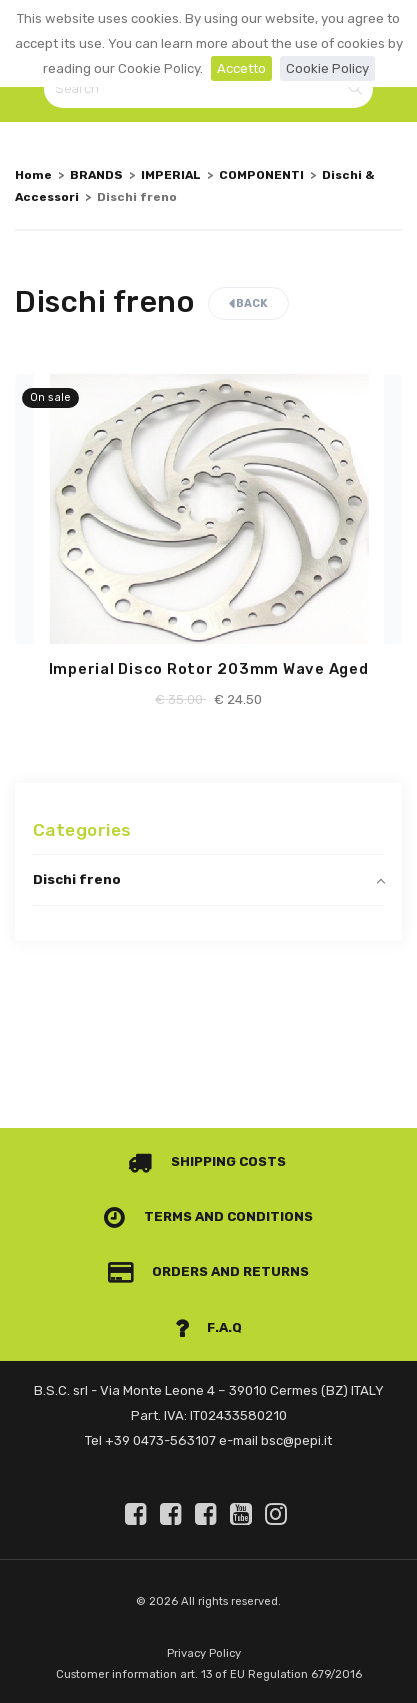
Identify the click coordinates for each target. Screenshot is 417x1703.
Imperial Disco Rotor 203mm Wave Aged (209, 669)
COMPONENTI (261, 175)
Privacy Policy (204, 1653)
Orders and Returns (209, 1271)
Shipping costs (207, 1161)
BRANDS (96, 175)
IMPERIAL (171, 175)
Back (248, 303)
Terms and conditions (208, 1216)
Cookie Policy (327, 68)
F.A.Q (209, 1327)
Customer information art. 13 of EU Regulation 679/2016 (209, 1674)
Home (33, 175)
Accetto (241, 68)
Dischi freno (77, 879)
